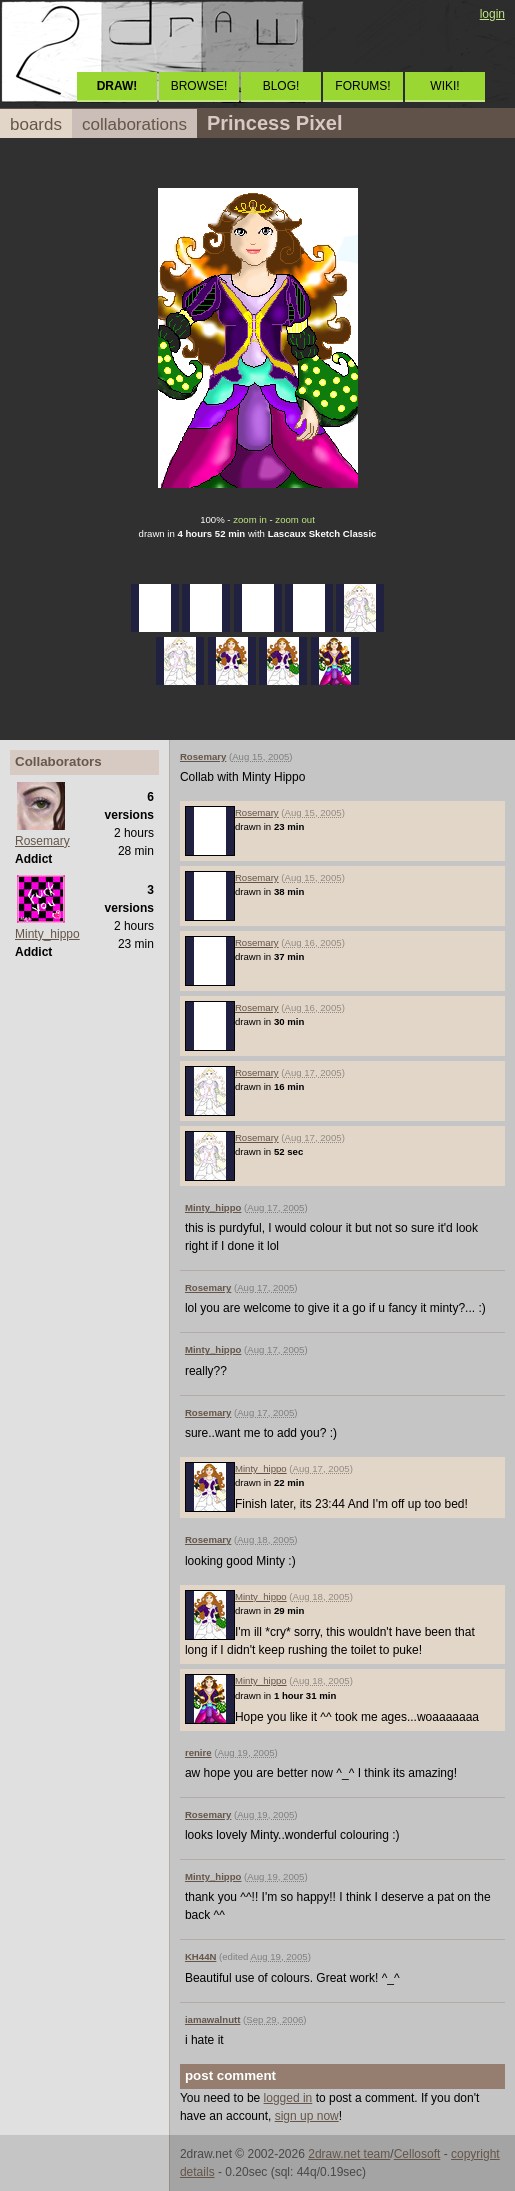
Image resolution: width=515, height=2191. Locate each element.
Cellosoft (417, 2154)
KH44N (200, 1956)
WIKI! (444, 86)
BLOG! (281, 86)
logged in (288, 2098)
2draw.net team (349, 2154)
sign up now (307, 2116)
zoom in (250, 519)
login (492, 14)
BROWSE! (199, 86)
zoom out (294, 519)
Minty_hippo (47, 934)
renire (198, 1752)
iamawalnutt (212, 2019)
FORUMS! (362, 86)
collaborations (134, 124)
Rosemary (42, 841)
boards (36, 124)
